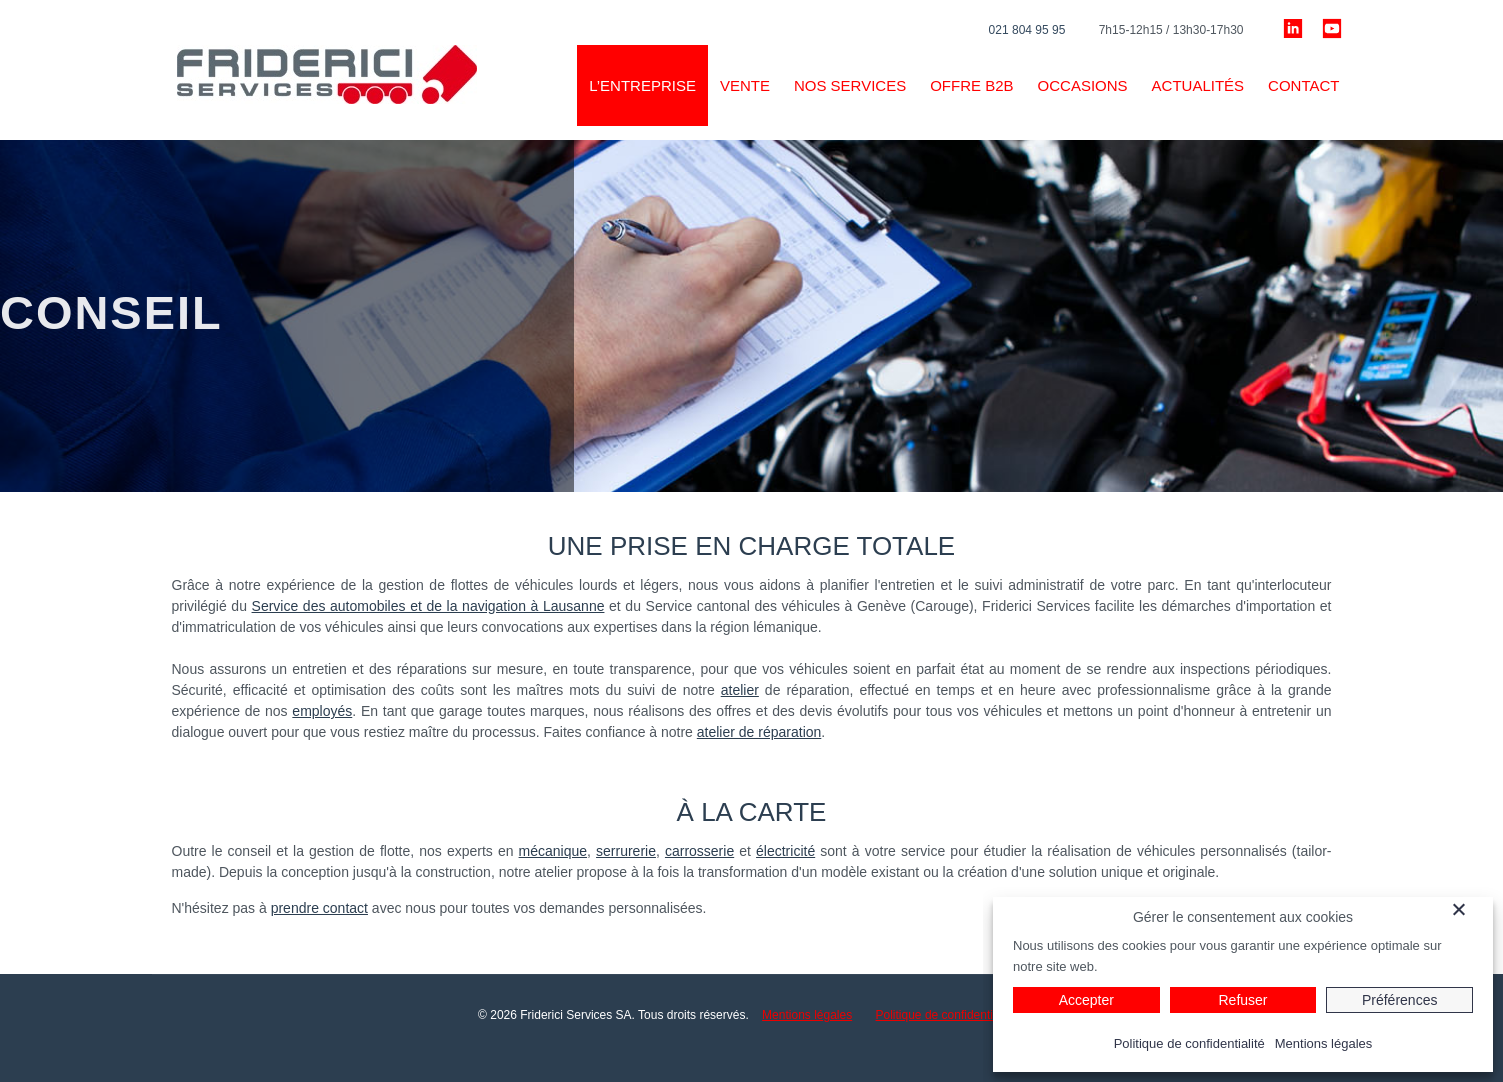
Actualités (1198, 85)
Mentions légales (807, 1015)
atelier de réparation (759, 732)
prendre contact (319, 908)
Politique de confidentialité (945, 1015)
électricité (785, 851)
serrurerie (626, 851)
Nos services (850, 85)
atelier (740, 690)
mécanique (553, 851)
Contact (1303, 85)
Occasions (1083, 85)
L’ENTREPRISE (642, 85)
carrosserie (699, 851)
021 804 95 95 (1027, 30)
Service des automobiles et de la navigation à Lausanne (428, 606)
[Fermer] (1470, 909)
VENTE (745, 85)
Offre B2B (971, 85)
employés (322, 711)
